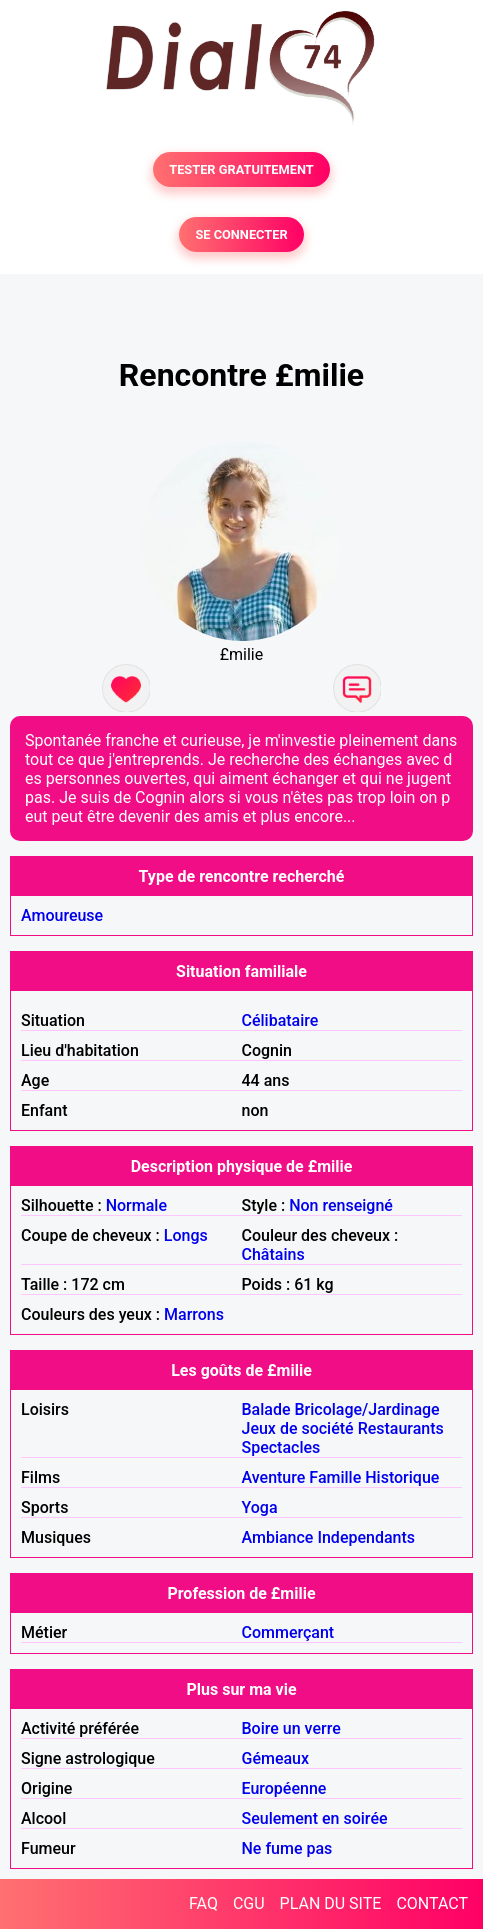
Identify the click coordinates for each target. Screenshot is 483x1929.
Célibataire (280, 1020)
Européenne (284, 1788)
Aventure (274, 1477)
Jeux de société (298, 1428)
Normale (136, 1205)
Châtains (273, 1254)
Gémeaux (276, 1758)
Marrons (194, 1314)
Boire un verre (291, 1728)
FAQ (203, 1903)
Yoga (260, 1507)
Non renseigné (341, 1205)
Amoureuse (62, 915)
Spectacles (281, 1447)
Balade (266, 1409)
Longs (186, 1235)
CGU (249, 1903)
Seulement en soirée (315, 1818)
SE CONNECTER (241, 234)
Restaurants (401, 1428)
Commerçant (288, 1632)
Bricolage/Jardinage (367, 1409)
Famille (335, 1477)
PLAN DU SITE (331, 1903)
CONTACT (432, 1903)
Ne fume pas (287, 1848)
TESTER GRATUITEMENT (241, 169)
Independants (366, 1537)
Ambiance (278, 1537)
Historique (402, 1477)
